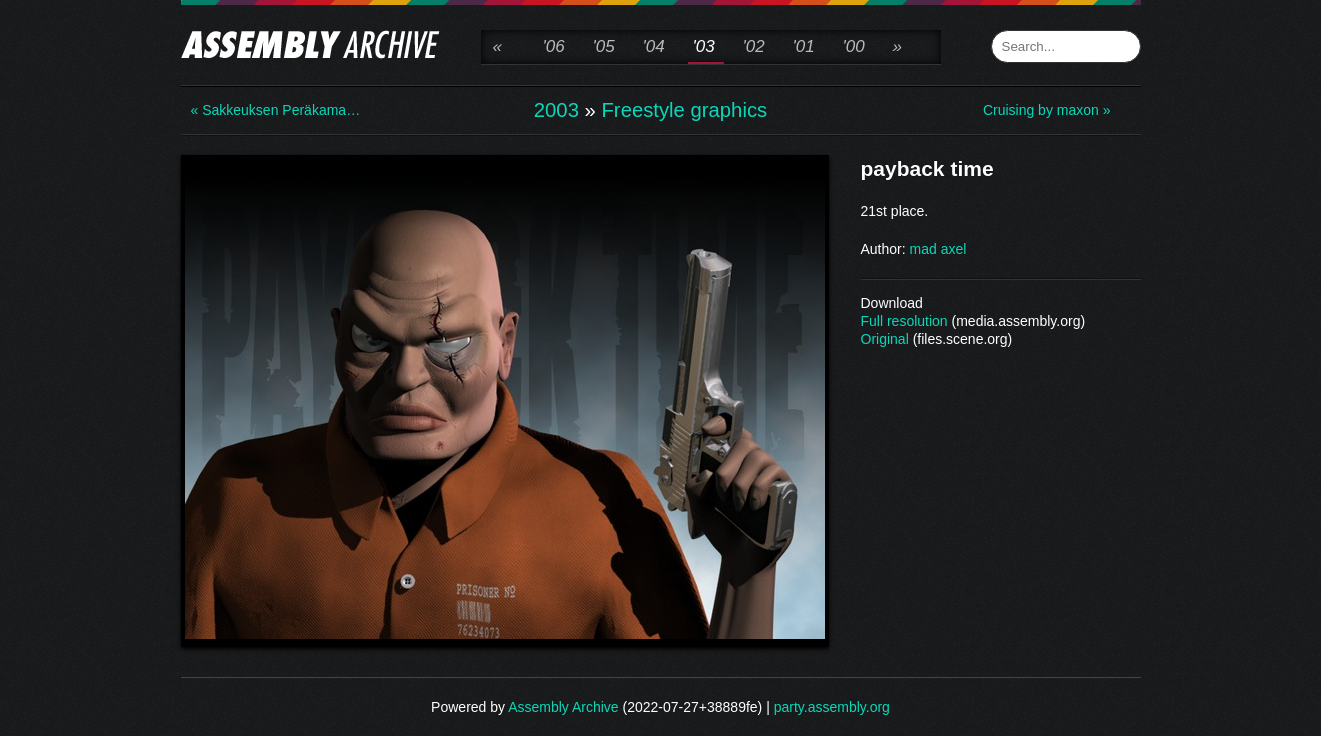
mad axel (938, 249)
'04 (654, 46)
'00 (854, 46)
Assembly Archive (563, 707)
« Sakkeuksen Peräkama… (271, 110)
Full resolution (904, 321)
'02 (754, 46)
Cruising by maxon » (1047, 110)
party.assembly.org (832, 707)
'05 (604, 46)
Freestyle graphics (684, 110)
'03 (704, 46)
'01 (804, 46)
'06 (554, 46)
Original (885, 339)
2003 (556, 110)
